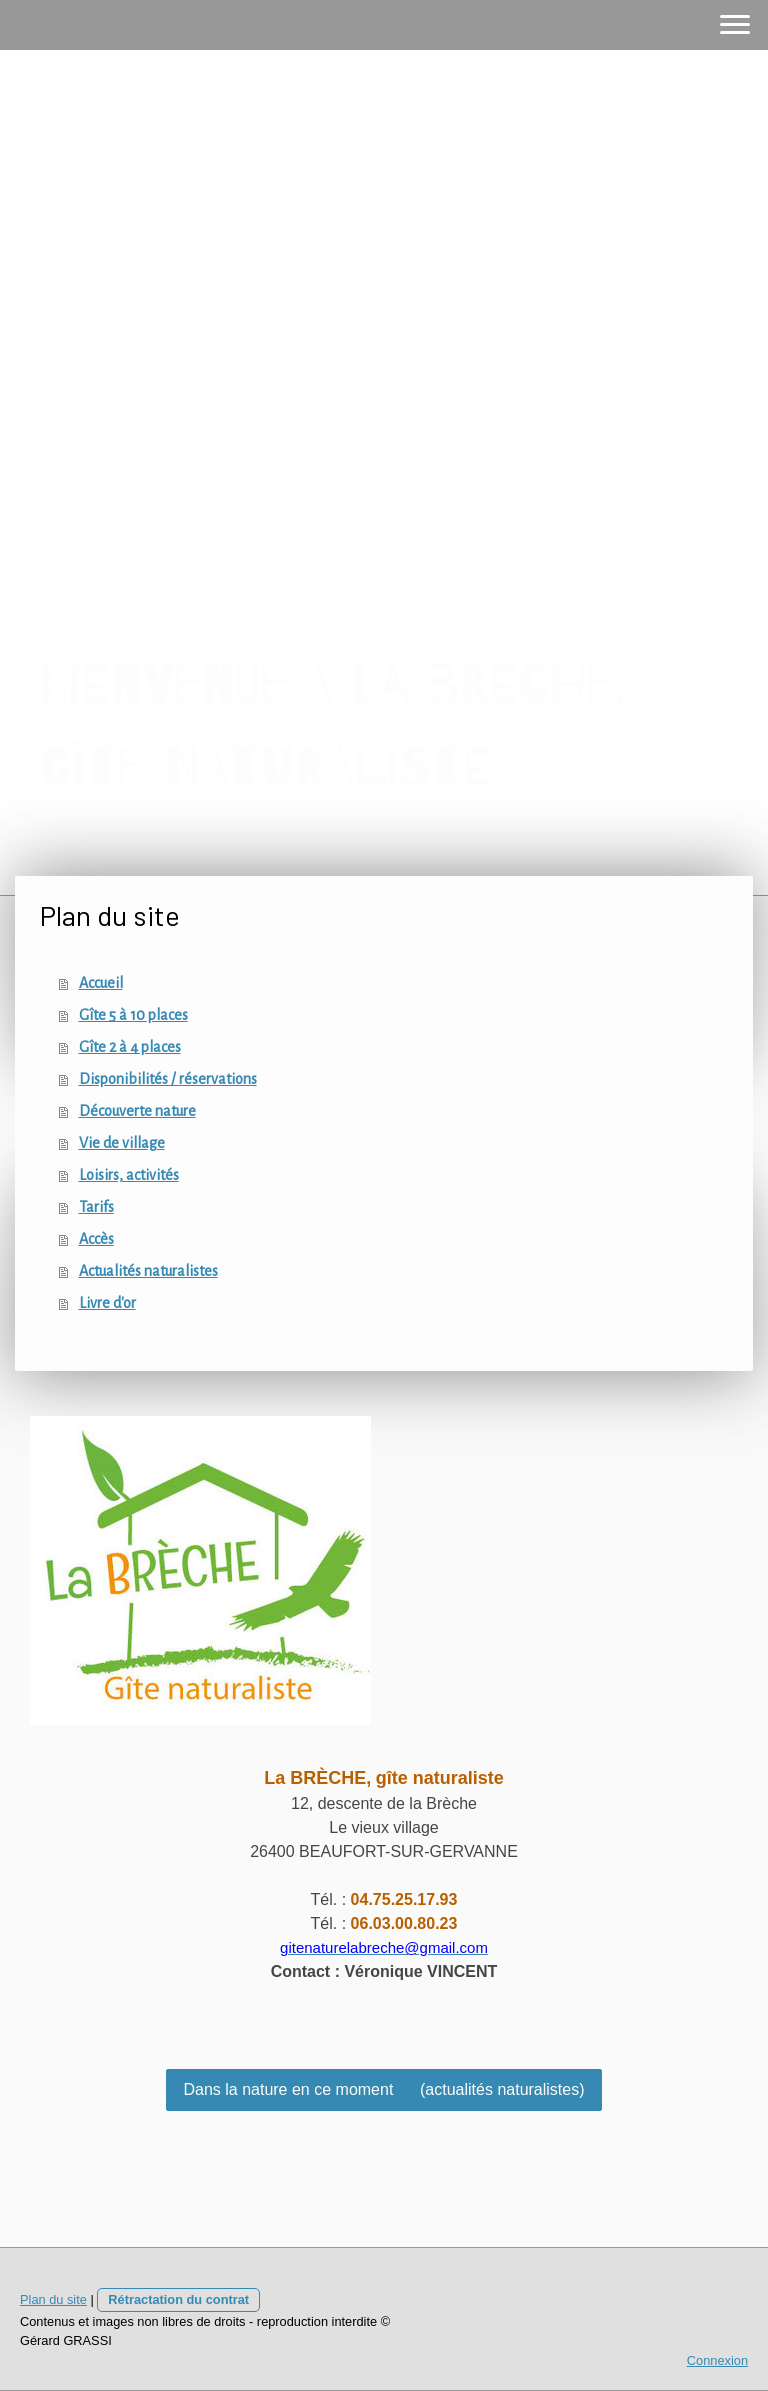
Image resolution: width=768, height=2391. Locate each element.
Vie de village (122, 1143)
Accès (96, 1239)
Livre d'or (107, 1303)
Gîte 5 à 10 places (133, 1015)
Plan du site (53, 2299)
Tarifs (96, 1207)
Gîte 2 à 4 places (130, 1047)
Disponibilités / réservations (168, 1079)
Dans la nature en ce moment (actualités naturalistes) (383, 2089)
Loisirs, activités (129, 1175)
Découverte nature (137, 1111)
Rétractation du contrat (178, 2299)
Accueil (101, 983)
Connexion (717, 2360)
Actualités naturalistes (148, 1271)
